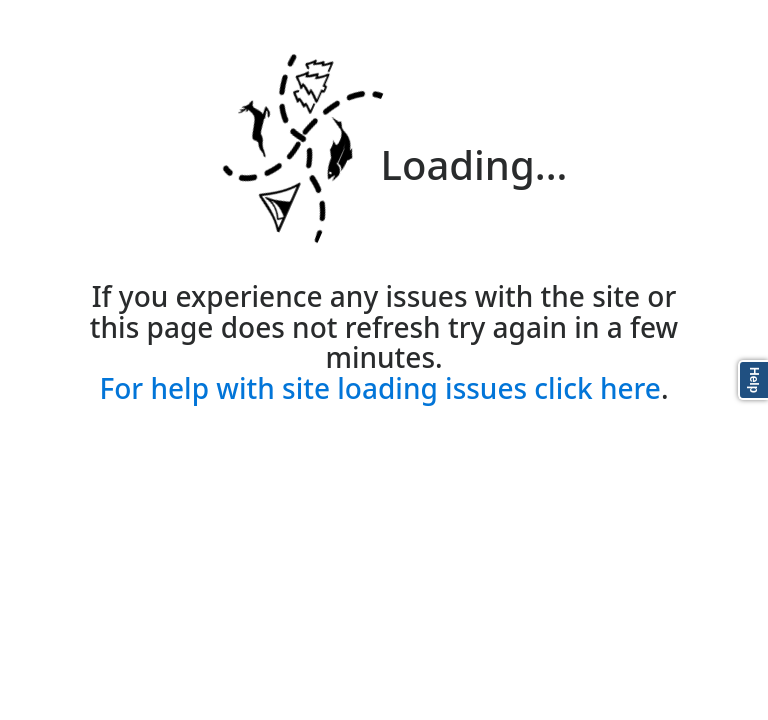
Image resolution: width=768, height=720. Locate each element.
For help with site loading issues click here (379, 388)
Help (754, 380)
